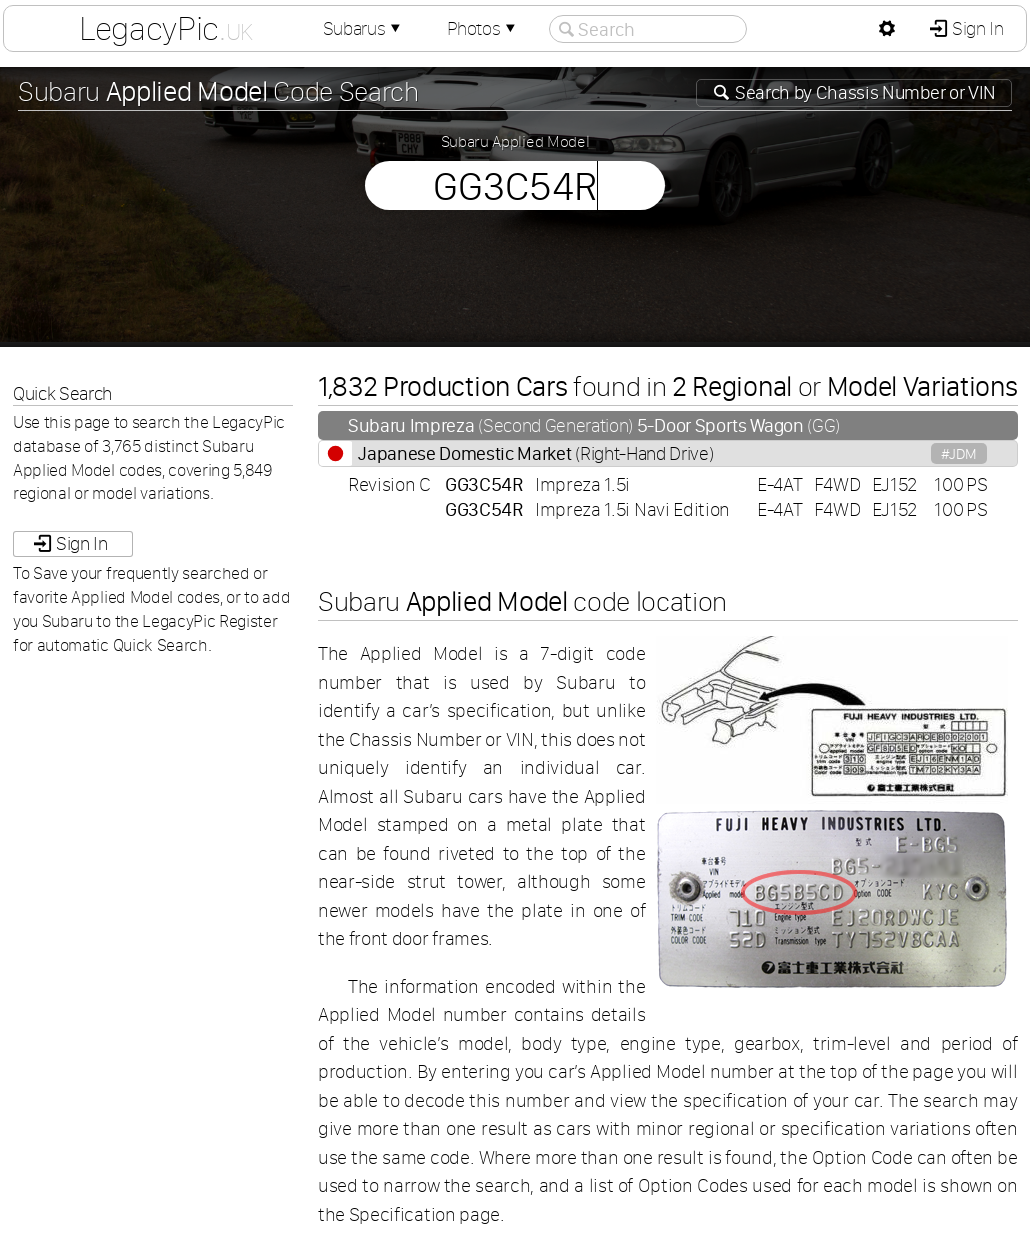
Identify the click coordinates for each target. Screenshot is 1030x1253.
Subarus (364, 28)
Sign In (975, 28)
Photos (483, 28)
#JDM (959, 453)
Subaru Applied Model (515, 141)
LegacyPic (166, 28)
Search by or (863, 92)
